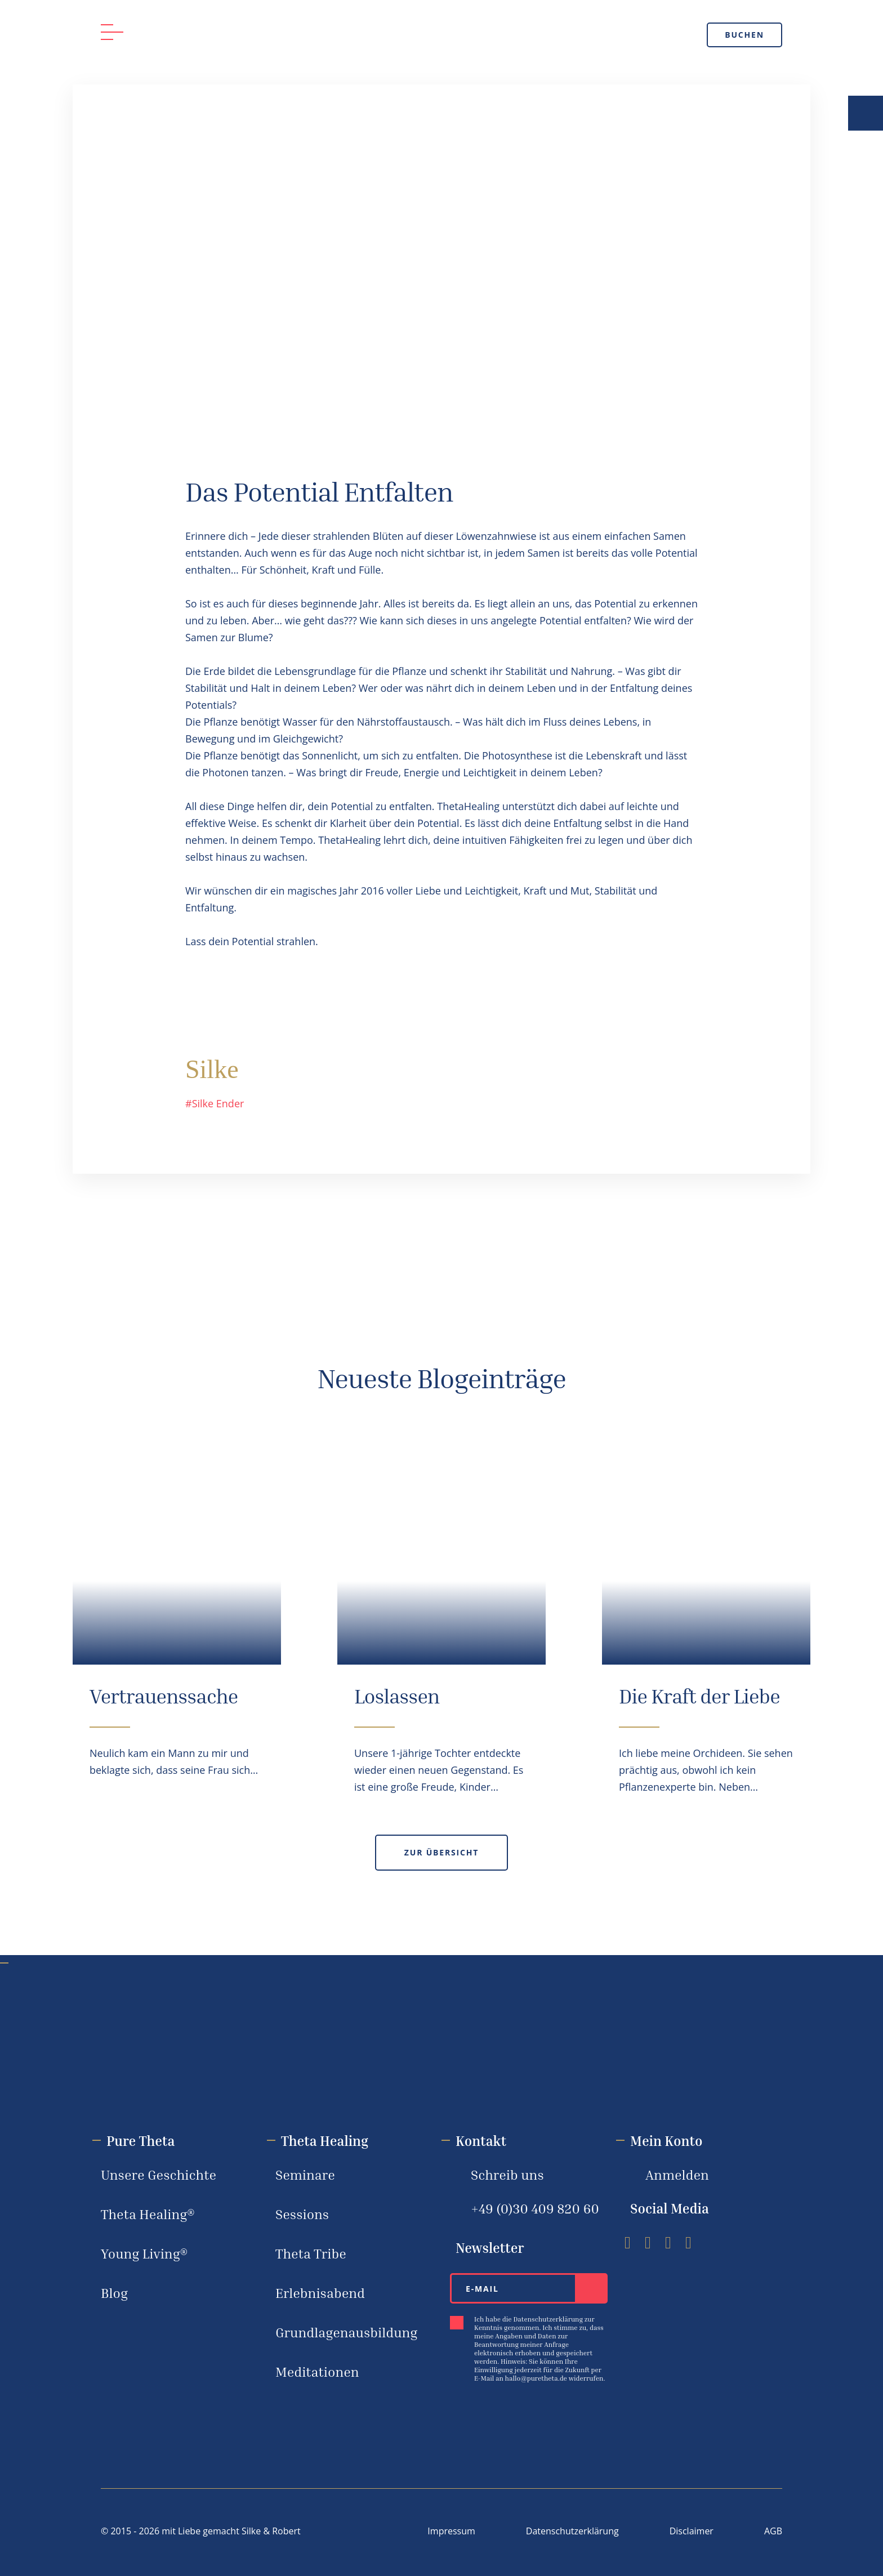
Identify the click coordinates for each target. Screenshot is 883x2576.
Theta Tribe (310, 2253)
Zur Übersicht (441, 1852)
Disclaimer (691, 2531)
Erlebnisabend (320, 2293)
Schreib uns (507, 2175)
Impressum (451, 2531)
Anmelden (677, 2175)
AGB (773, 2531)
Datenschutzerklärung (572, 2531)
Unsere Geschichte (158, 2175)
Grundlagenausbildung (346, 2332)
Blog (114, 2293)
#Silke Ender (214, 1103)
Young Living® (144, 2253)
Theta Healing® (148, 2214)
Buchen (744, 34)
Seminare (305, 2175)
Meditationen (317, 2372)
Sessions (302, 2214)
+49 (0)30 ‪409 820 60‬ (535, 2208)
